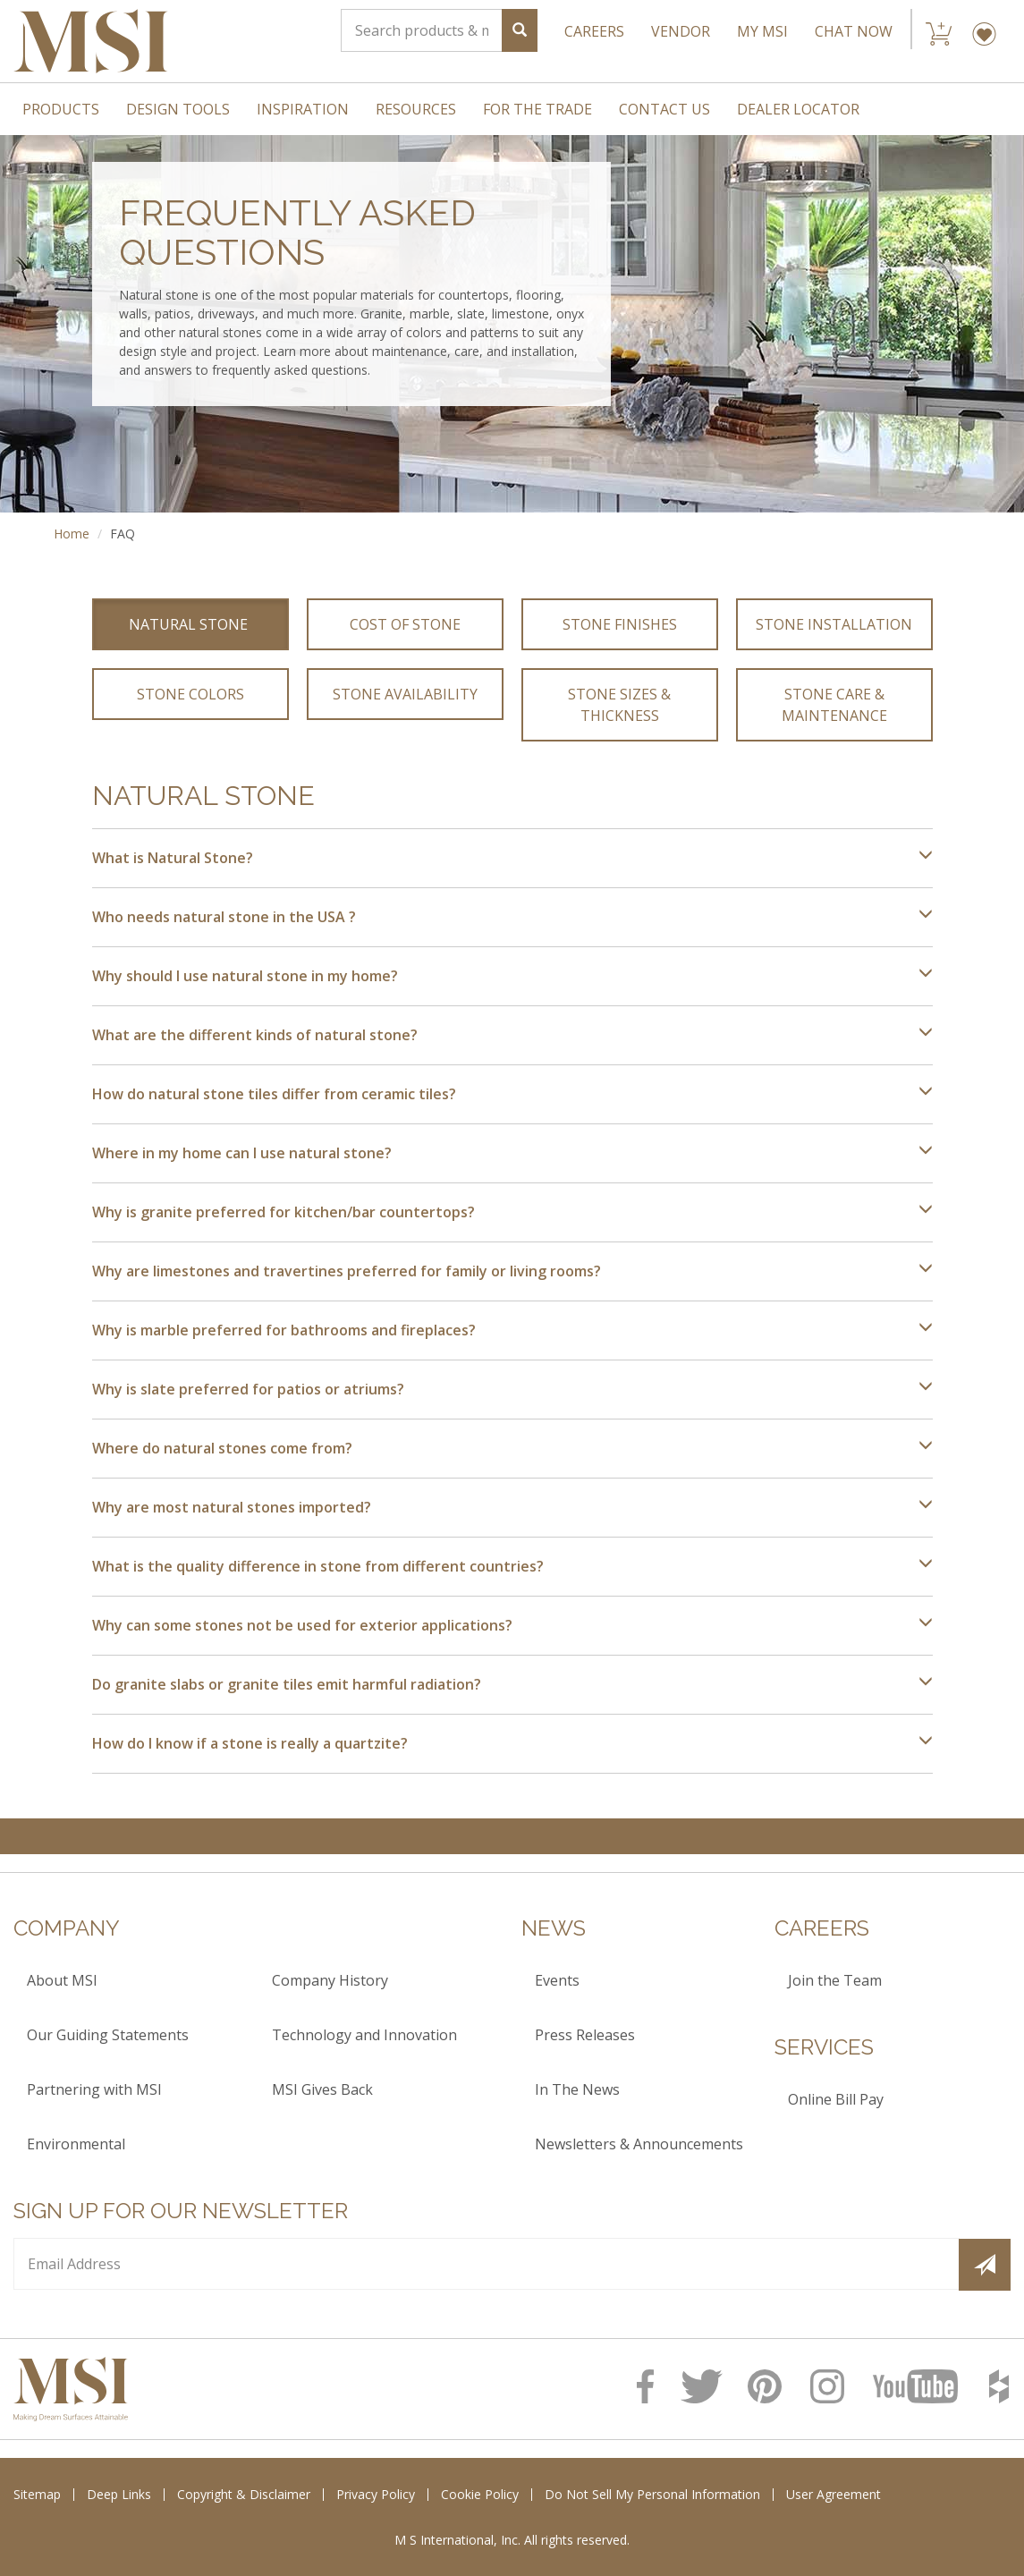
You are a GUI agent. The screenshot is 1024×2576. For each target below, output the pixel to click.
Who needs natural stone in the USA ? (512, 917)
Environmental (76, 2144)
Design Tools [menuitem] (178, 109)
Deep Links (119, 2494)
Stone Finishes (620, 624)
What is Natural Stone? (512, 858)
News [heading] (553, 1928)
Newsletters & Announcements (639, 2144)
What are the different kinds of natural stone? (512, 1035)
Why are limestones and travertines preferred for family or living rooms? (512, 1271)
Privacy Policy (375, 2494)
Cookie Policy (480, 2494)
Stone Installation (834, 624)
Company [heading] (66, 1928)
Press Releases (585, 2035)
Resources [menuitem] (416, 109)
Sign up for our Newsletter (180, 2211)
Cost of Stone (405, 624)
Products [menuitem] (60, 109)
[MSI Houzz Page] (1000, 2386)
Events (557, 1980)
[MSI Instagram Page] (832, 2386)
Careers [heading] (821, 1928)
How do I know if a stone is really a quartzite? (512, 1743)
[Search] (422, 30)
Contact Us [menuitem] (664, 109)
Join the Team (835, 1980)
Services (824, 2047)
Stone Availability (405, 694)
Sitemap (37, 2494)
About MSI (62, 1980)
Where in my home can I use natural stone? (512, 1153)
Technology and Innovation (364, 2035)
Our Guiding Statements (108, 2035)
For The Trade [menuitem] (537, 109)
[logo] (70, 2389)
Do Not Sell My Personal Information (652, 2494)
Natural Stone (190, 624)
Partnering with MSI (94, 2089)
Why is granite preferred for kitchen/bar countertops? (512, 1212)
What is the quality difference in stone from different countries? (512, 1566)
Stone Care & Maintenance (835, 704)
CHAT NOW (854, 31)
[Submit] (985, 2265)
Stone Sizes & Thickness (621, 704)
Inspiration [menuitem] (303, 109)
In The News (577, 2089)
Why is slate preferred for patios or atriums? (512, 1389)
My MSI (762, 31)
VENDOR (680, 31)
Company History (330, 1980)
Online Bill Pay (836, 2099)
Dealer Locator (798, 109)
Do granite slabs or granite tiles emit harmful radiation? (512, 1684)
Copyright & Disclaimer (243, 2494)
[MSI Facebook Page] (650, 2386)
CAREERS (594, 31)
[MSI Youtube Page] (922, 2386)
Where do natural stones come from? (512, 1448)
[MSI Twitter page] (705, 2386)
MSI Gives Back (322, 2089)
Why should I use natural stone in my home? (512, 976)
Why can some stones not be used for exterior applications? (512, 1625)
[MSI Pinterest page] (770, 2386)
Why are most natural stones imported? (512, 1507)
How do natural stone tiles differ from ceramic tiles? (512, 1094)
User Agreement (833, 2494)
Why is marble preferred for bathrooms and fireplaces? (512, 1330)
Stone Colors (190, 694)
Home (71, 533)
